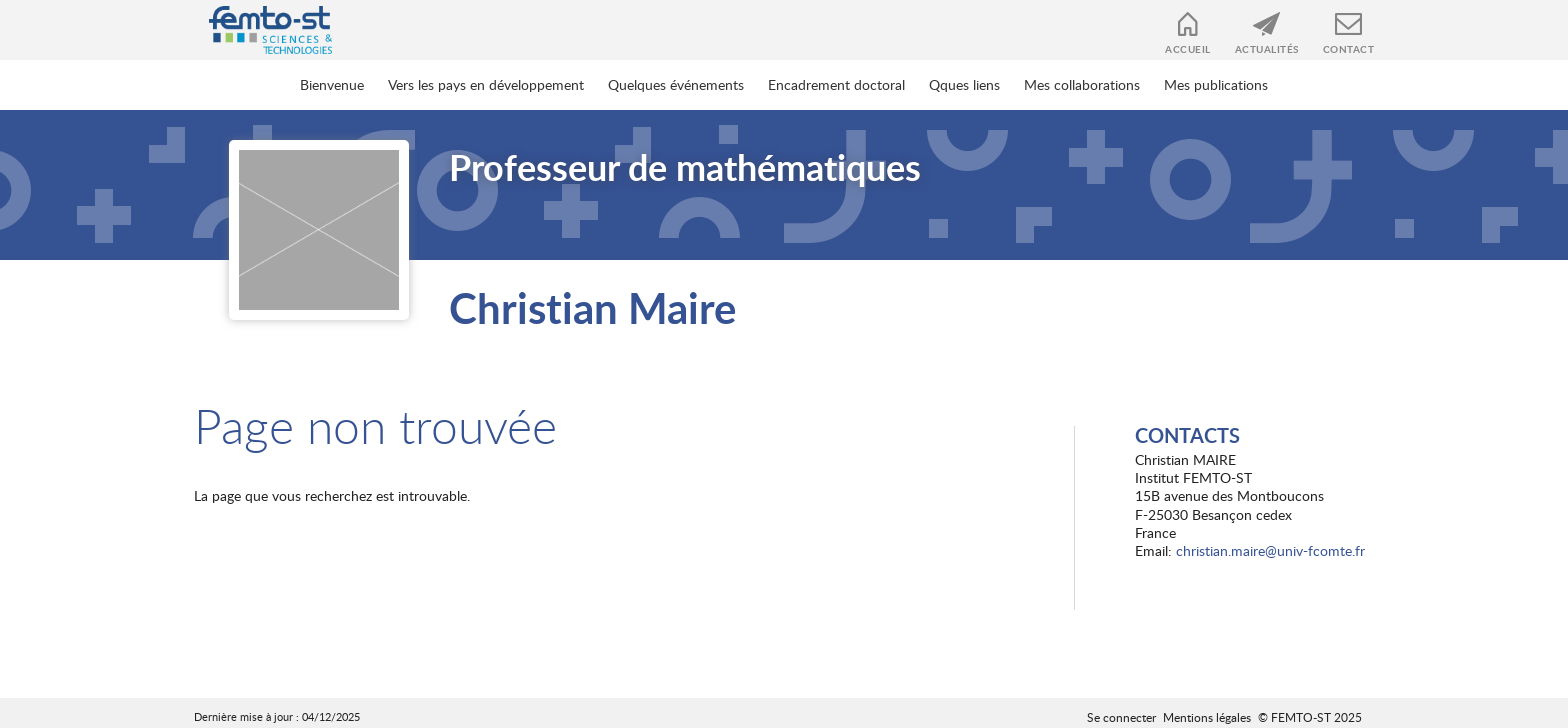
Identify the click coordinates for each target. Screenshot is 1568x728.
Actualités (1267, 49)
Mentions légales (1207, 717)
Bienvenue (332, 84)
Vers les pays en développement (486, 84)
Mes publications (1216, 84)
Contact (1349, 49)
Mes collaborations (1082, 84)
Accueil (1188, 49)
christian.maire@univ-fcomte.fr (1270, 550)
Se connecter (1121, 717)
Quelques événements (676, 84)
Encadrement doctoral (836, 84)
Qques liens (964, 84)
